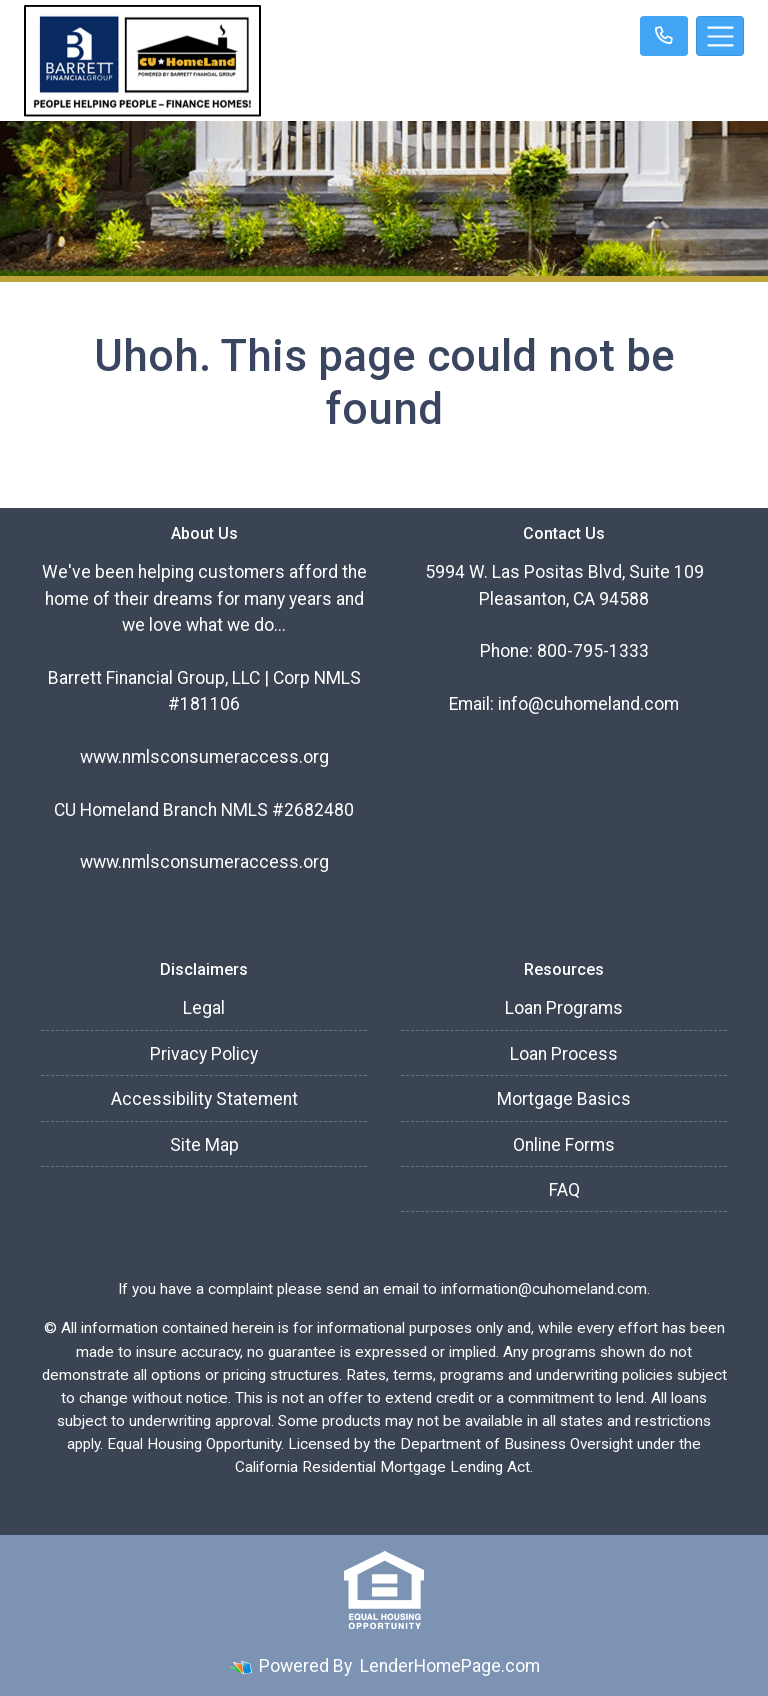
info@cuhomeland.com (588, 704)
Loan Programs (564, 1008)
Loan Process (564, 1054)
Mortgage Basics (564, 1099)
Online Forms (564, 1145)
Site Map (204, 1145)
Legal (204, 1008)
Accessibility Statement (204, 1099)
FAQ (564, 1190)
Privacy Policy (204, 1054)
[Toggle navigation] (720, 36)
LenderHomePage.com (450, 1666)
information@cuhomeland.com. (545, 1289)
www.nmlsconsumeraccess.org (204, 757)
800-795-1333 (593, 651)
